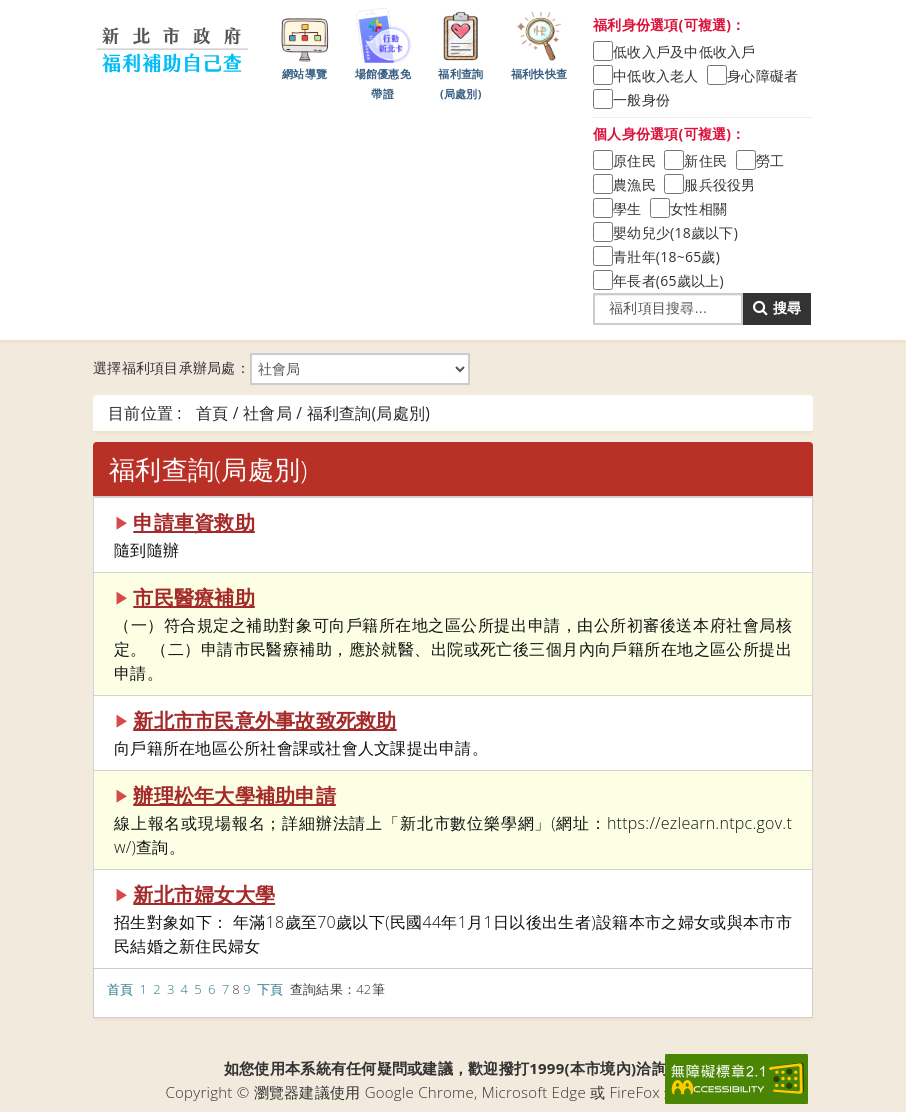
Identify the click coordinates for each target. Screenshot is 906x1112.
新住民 (705, 160)
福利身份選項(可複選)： (669, 24)
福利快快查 (539, 43)
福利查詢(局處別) (461, 53)
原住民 (634, 160)
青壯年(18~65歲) (666, 256)
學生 (627, 208)
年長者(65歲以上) (668, 280)
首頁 (120, 989)
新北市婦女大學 (204, 894)
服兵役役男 (719, 184)
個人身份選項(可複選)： (669, 133)
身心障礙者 (762, 75)
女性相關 (698, 208)
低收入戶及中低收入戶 (684, 51)
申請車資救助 (194, 522)
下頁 (270, 989)
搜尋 (777, 307)
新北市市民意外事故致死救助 (264, 720)
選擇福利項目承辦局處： (281, 369)
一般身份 (641, 99)
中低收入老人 (656, 75)
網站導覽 (305, 43)
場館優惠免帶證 (383, 53)
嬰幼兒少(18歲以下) (675, 232)
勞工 (770, 160)
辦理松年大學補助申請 (234, 795)
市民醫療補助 (194, 597)
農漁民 (634, 184)
